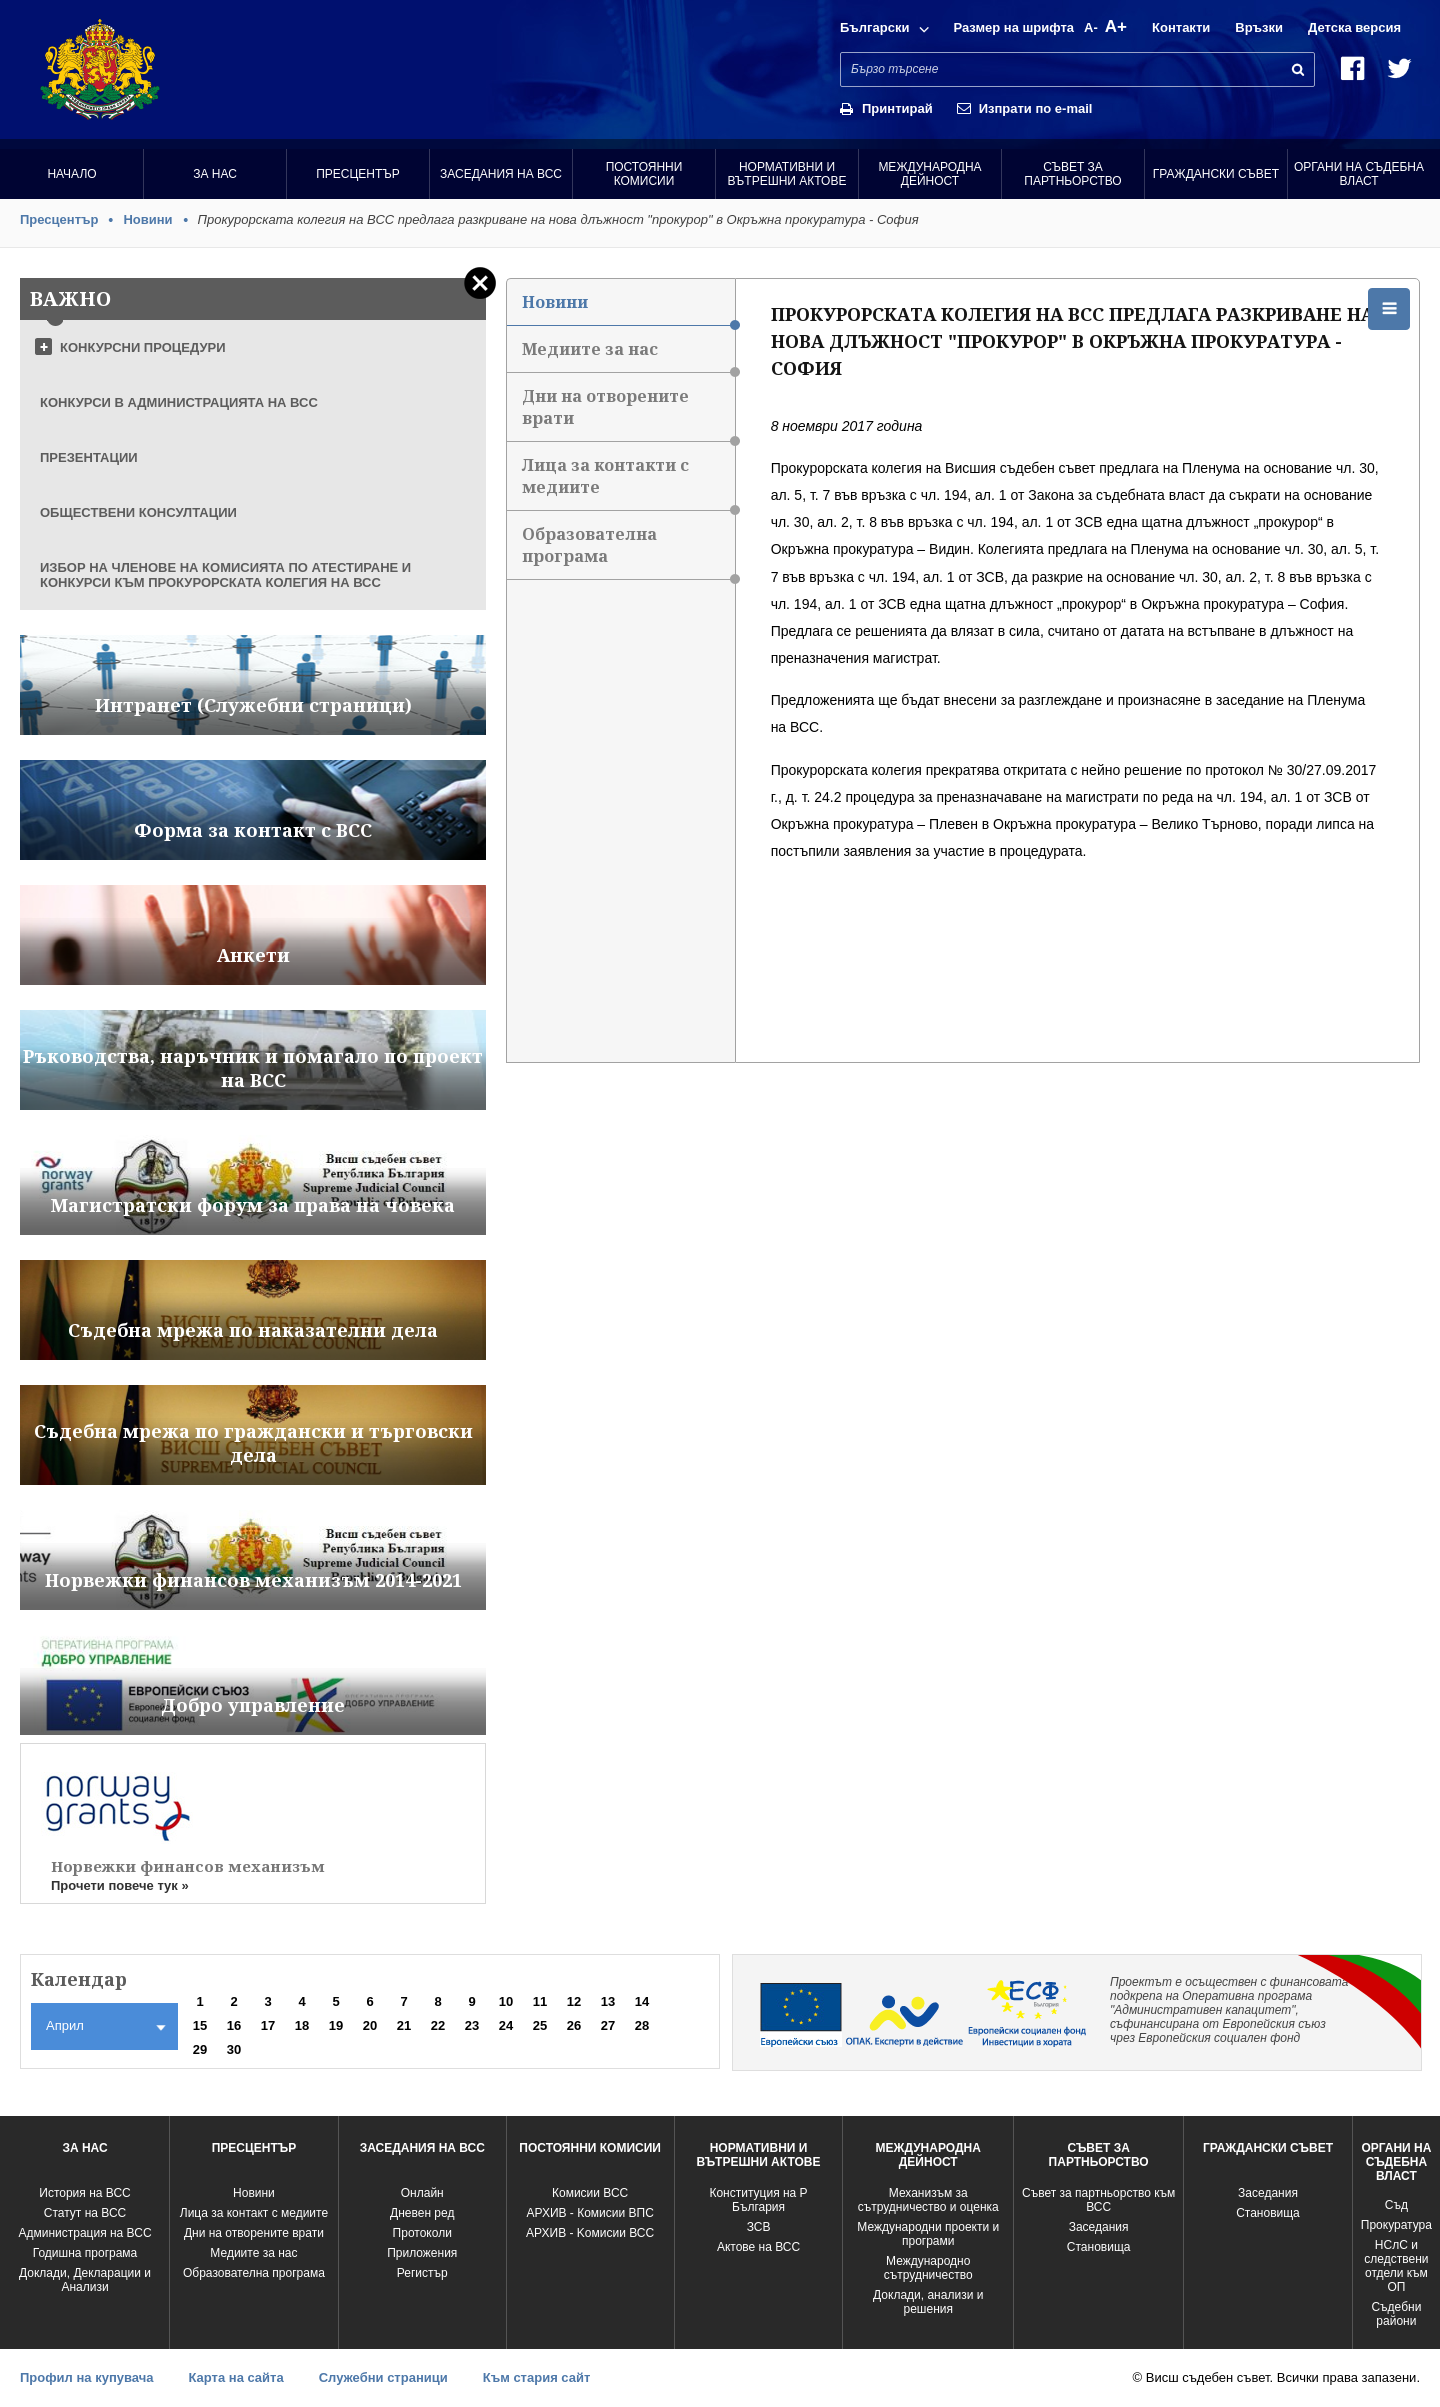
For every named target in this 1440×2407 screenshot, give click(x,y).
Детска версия (1354, 27)
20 (370, 2025)
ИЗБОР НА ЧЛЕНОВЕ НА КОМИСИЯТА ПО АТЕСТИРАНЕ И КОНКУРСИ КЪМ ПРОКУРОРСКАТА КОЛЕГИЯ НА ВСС (225, 575)
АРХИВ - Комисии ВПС (589, 2213)
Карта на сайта (235, 2377)
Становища (1099, 2247)
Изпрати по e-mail (1036, 108)
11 (540, 2001)
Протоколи (422, 2233)
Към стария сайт (537, 2377)
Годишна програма (85, 2253)
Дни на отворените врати (628, 413)
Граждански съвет (1216, 174)
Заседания (1099, 2227)
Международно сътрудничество (928, 2268)
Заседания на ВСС (501, 174)
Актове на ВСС (758, 2247)
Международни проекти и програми (928, 2234)
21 (404, 2025)
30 (234, 2049)
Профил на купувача (86, 2377)
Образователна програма (628, 551)
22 (438, 2025)
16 (234, 2025)
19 (336, 2025)
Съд (1396, 2205)
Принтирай (897, 108)
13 (608, 2001)
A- (1091, 27)
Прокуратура (1396, 2225)
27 (608, 2025)
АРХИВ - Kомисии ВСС (590, 2233)
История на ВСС (84, 2193)
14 (642, 2001)
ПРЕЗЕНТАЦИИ (89, 457)
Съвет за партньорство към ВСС (1098, 2200)
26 (574, 2025)
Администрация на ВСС (84, 2233)
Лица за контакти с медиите (628, 482)
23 (472, 2025)
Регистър (422, 2273)
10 (506, 2001)
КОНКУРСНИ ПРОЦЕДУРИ (143, 347)
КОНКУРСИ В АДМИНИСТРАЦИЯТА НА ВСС (179, 402)
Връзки (1259, 27)
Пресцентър (358, 174)
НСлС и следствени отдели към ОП (1396, 2266)
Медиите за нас (628, 355)
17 (268, 2025)
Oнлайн (422, 2193)
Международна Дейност (929, 174)
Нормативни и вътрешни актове (787, 174)
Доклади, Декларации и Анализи (85, 2280)
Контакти (1181, 27)
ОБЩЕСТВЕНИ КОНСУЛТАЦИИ (138, 512)
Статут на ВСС (85, 2213)
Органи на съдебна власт (1359, 174)
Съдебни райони (1396, 2314)
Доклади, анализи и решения (928, 2302)
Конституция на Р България (758, 2200)
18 (302, 2025)
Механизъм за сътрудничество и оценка (928, 2200)
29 (200, 2049)
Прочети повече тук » (120, 1885)
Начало (71, 174)
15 (200, 2025)
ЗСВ (759, 2227)
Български (874, 27)
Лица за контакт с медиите (254, 2213)
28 (642, 2025)
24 (506, 2025)
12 (574, 2001)
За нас (215, 174)
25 (540, 2025)
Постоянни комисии (644, 174)
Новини (147, 219)
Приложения (422, 2253)
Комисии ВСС (590, 2193)
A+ (1116, 26)
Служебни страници (383, 2377)
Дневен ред (422, 2213)
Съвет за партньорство (1072, 174)
